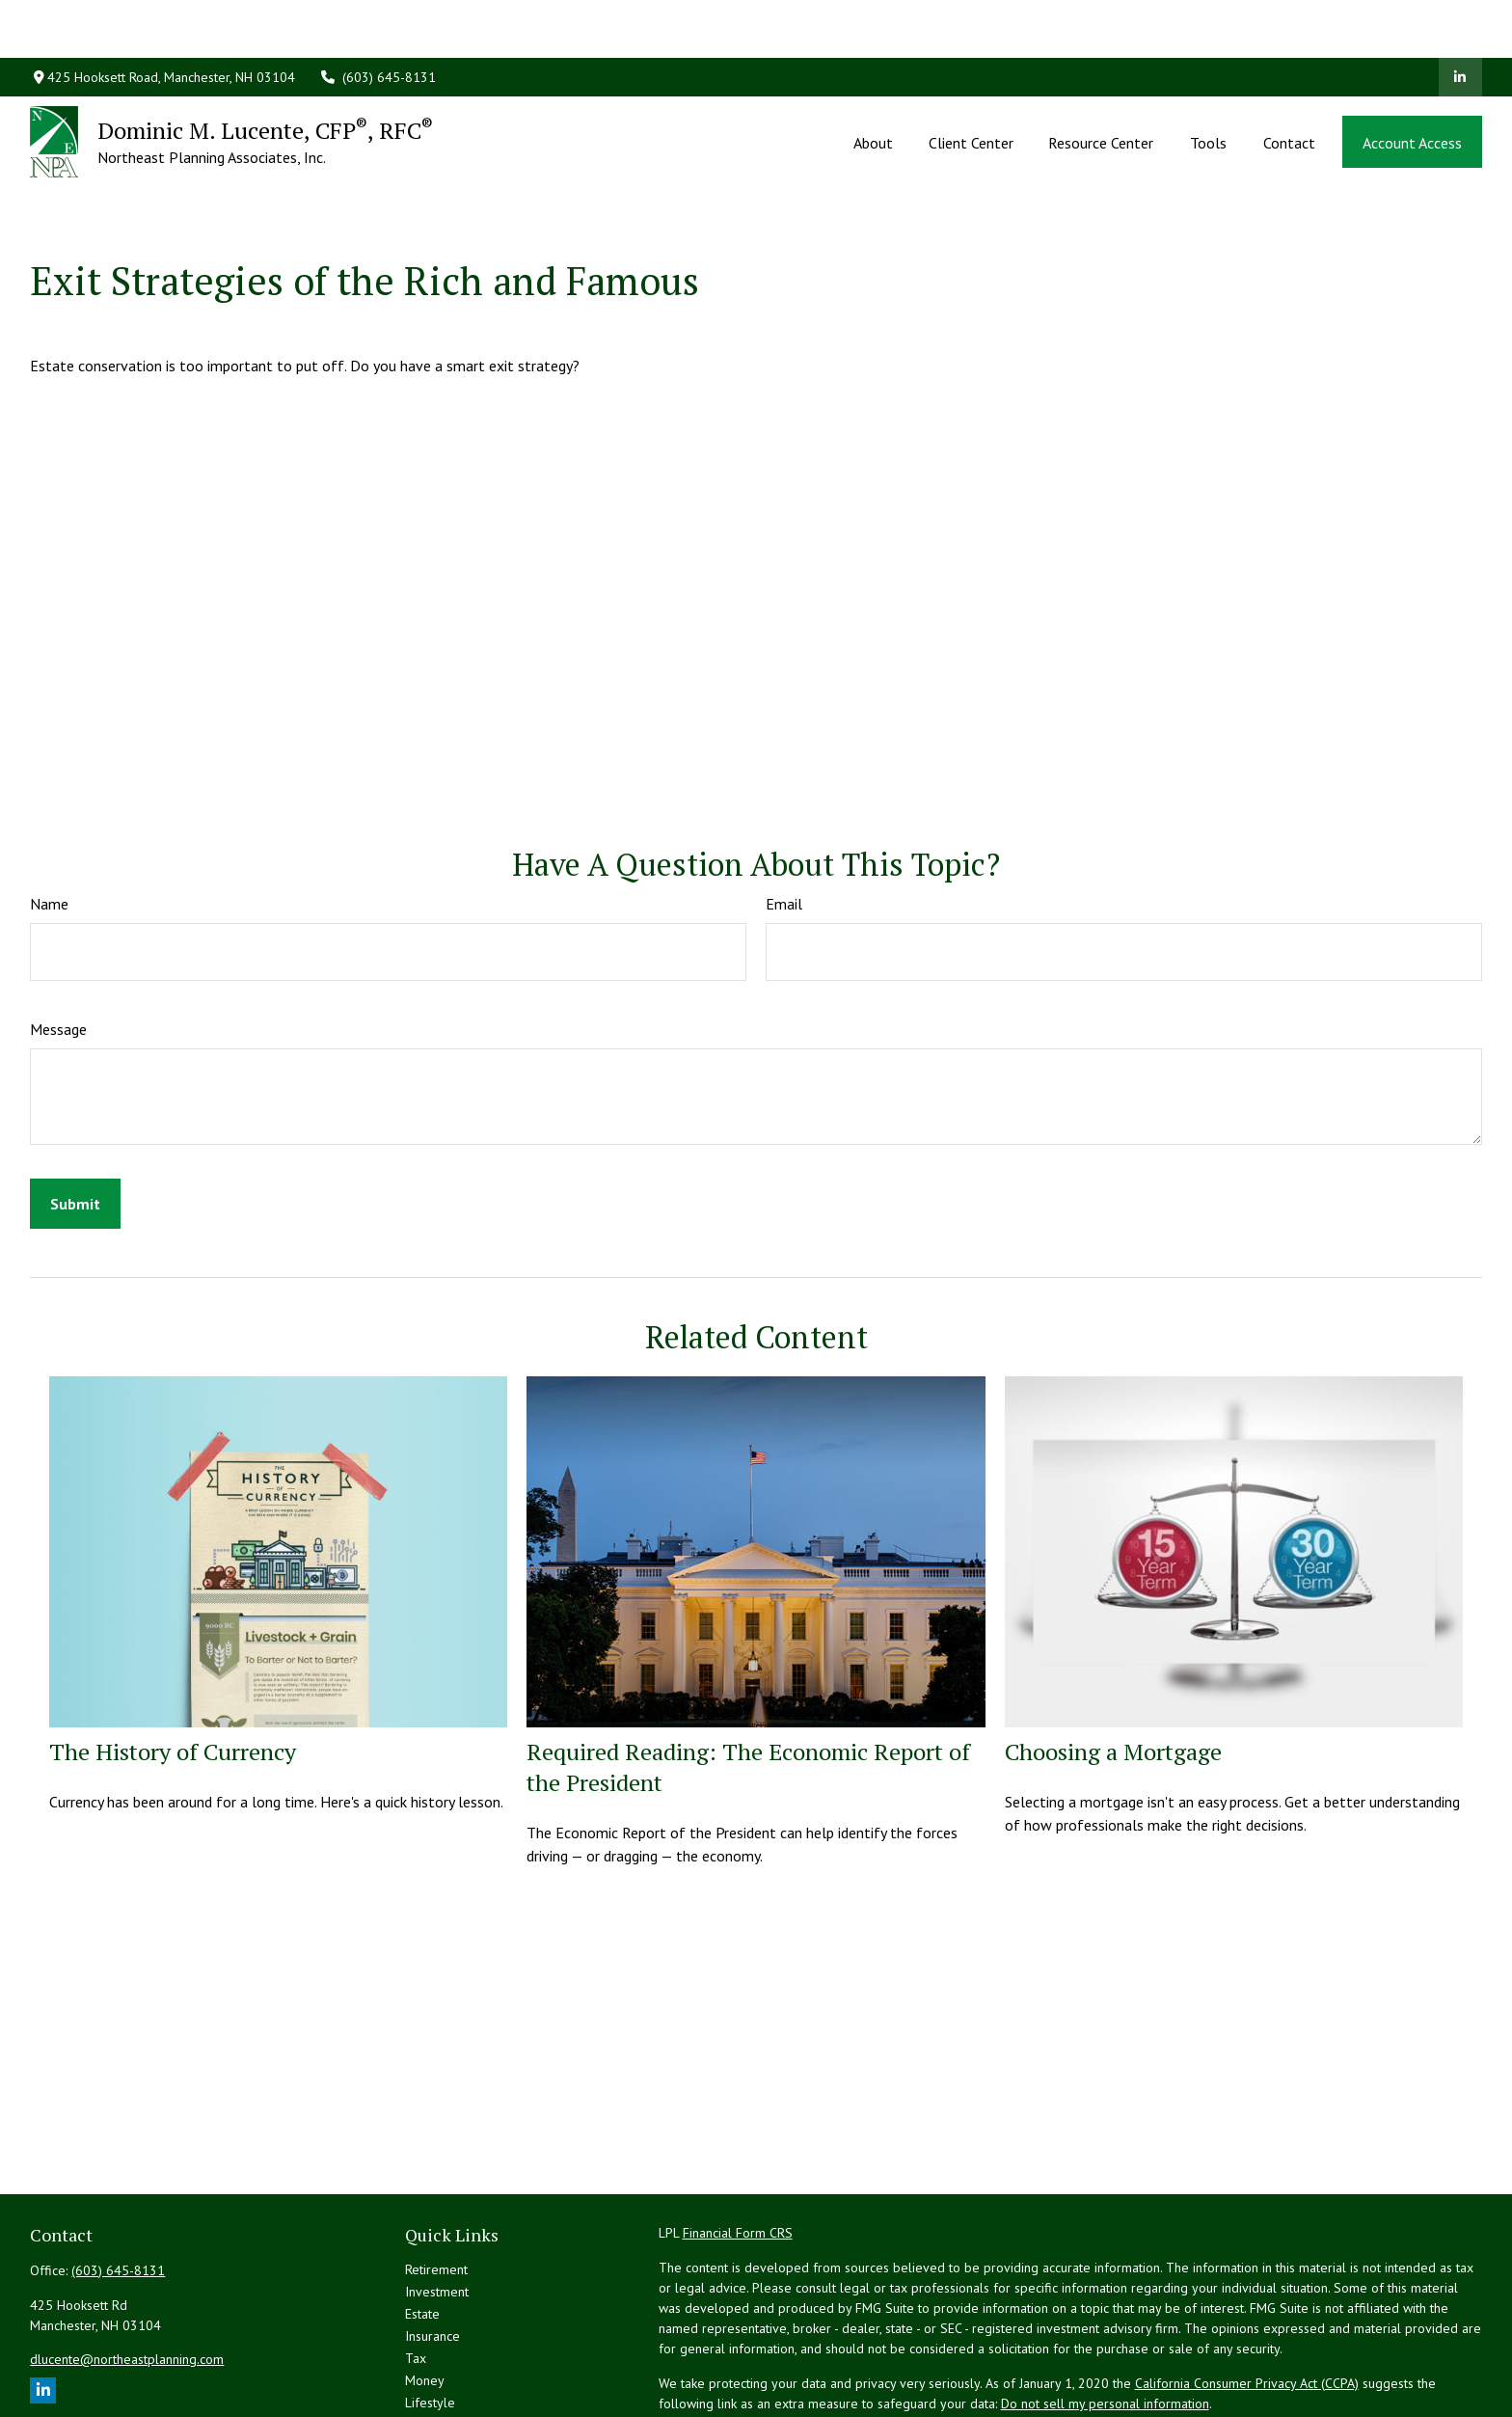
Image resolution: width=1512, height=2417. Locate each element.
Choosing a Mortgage (1113, 1664)
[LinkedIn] (1460, 19)
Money (425, 2293)
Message (58, 942)
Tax (415, 2271)
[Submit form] (75, 1117)
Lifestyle (430, 2315)
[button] (874, 84)
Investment (437, 2204)
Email (784, 817)
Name (49, 817)
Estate (422, 2227)
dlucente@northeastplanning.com (127, 2272)
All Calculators (446, 2382)
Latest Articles (445, 2338)
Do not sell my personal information (1105, 2316)
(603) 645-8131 (378, 19)
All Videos (434, 2360)
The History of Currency (172, 1664)
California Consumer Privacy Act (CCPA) (1247, 2296)
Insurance (432, 2249)
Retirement (436, 2182)
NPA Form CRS (700, 2386)
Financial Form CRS (738, 2146)
